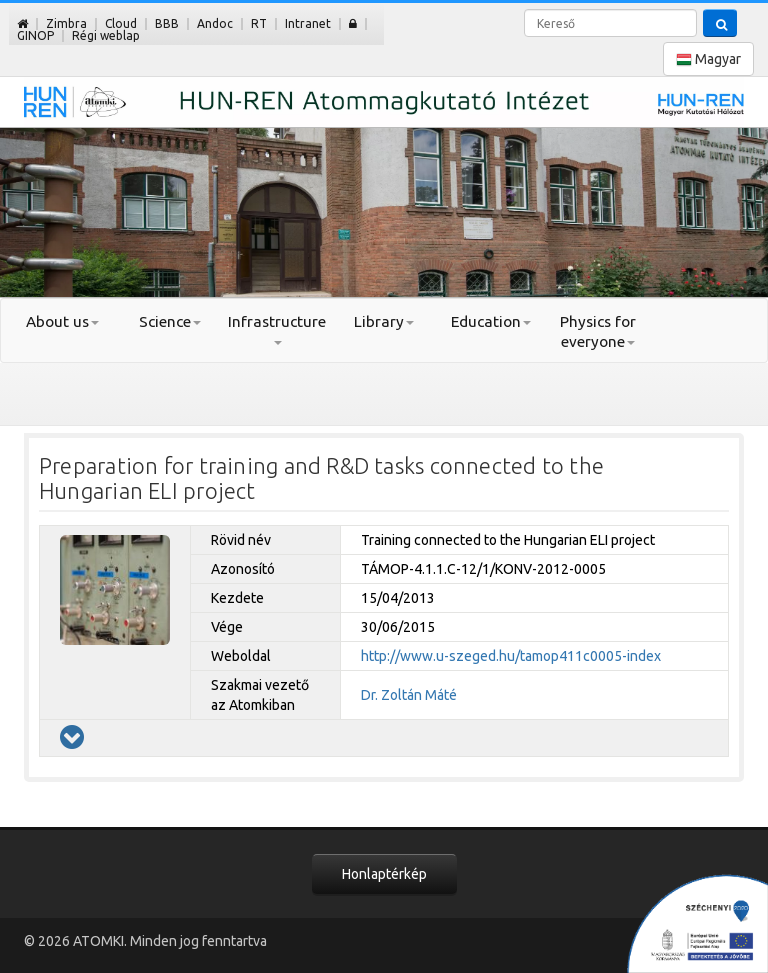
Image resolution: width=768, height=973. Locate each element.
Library (384, 321)
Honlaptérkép (384, 874)
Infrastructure (277, 329)
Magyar (708, 59)
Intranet (308, 23)
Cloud (121, 23)
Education (491, 321)
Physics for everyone (598, 331)
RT (259, 23)
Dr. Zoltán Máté (409, 695)
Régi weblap (106, 35)
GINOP (35, 35)
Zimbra (66, 23)
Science (170, 321)
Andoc (215, 23)
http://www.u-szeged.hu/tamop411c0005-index (511, 656)
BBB (167, 23)
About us (62, 321)
